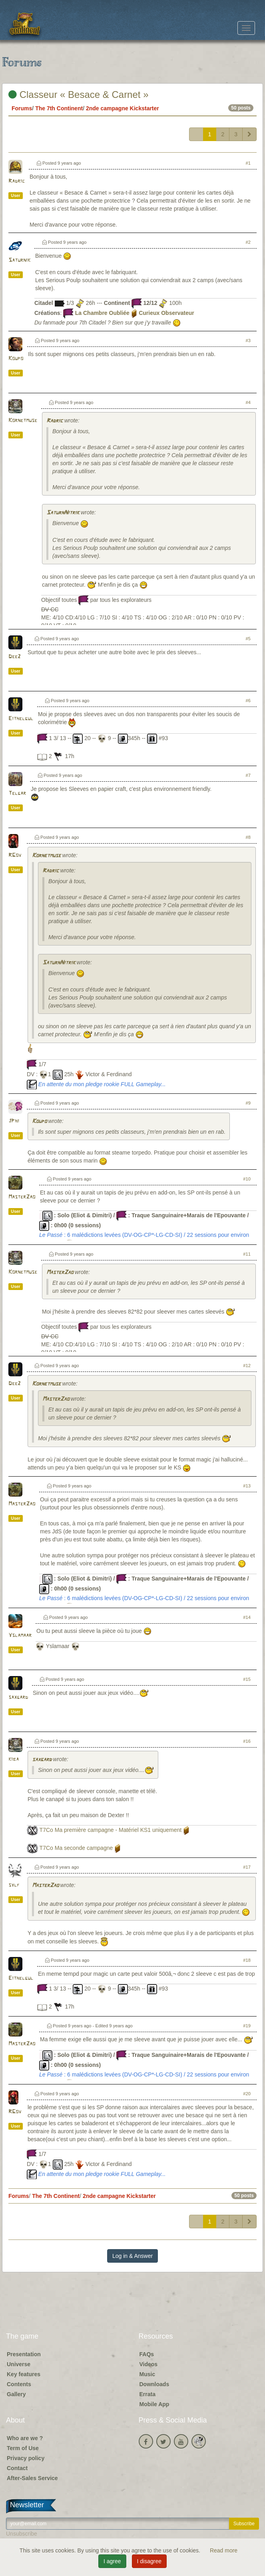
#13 (247, 1485)
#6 (248, 700)
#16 (247, 1741)
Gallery (16, 2394)
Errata (147, 2394)
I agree (112, 2561)
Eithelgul (20, 719)
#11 (247, 1254)
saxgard (18, 1697)
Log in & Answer (132, 2256)
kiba (13, 1759)
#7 (248, 775)
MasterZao (21, 1197)
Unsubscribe (21, 2533)
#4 (248, 402)
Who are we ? (25, 2438)
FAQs (146, 2354)
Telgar (17, 793)
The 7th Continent (59, 108)
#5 (248, 638)
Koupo (15, 359)
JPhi (13, 1121)
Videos (148, 2364)
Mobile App (154, 2404)
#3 (248, 340)
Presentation (24, 2354)
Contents (19, 2384)
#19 (247, 2025)
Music (147, 2374)
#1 (248, 163)
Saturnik (19, 260)
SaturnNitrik (62, 513)
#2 (248, 242)
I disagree (149, 2561)
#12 (247, 1365)
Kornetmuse (22, 421)
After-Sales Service (32, 2478)
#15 (247, 1679)
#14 (247, 1617)
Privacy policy (25, 2458)
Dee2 (14, 657)
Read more (223, 2550)
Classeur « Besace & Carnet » (78, 94)
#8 (248, 837)
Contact (17, 2468)
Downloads (154, 2384)
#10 (247, 1179)
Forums (22, 108)
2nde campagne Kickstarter (122, 108)
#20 (247, 2093)
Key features (23, 2374)
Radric (16, 181)
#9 (248, 1103)
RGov (14, 855)
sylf (14, 1885)
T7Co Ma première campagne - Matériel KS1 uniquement (111, 1830)
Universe (18, 2364)
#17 (247, 1867)
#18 (247, 1960)
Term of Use (23, 2448)
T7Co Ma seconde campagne (76, 1848)
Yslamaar (20, 1635)
